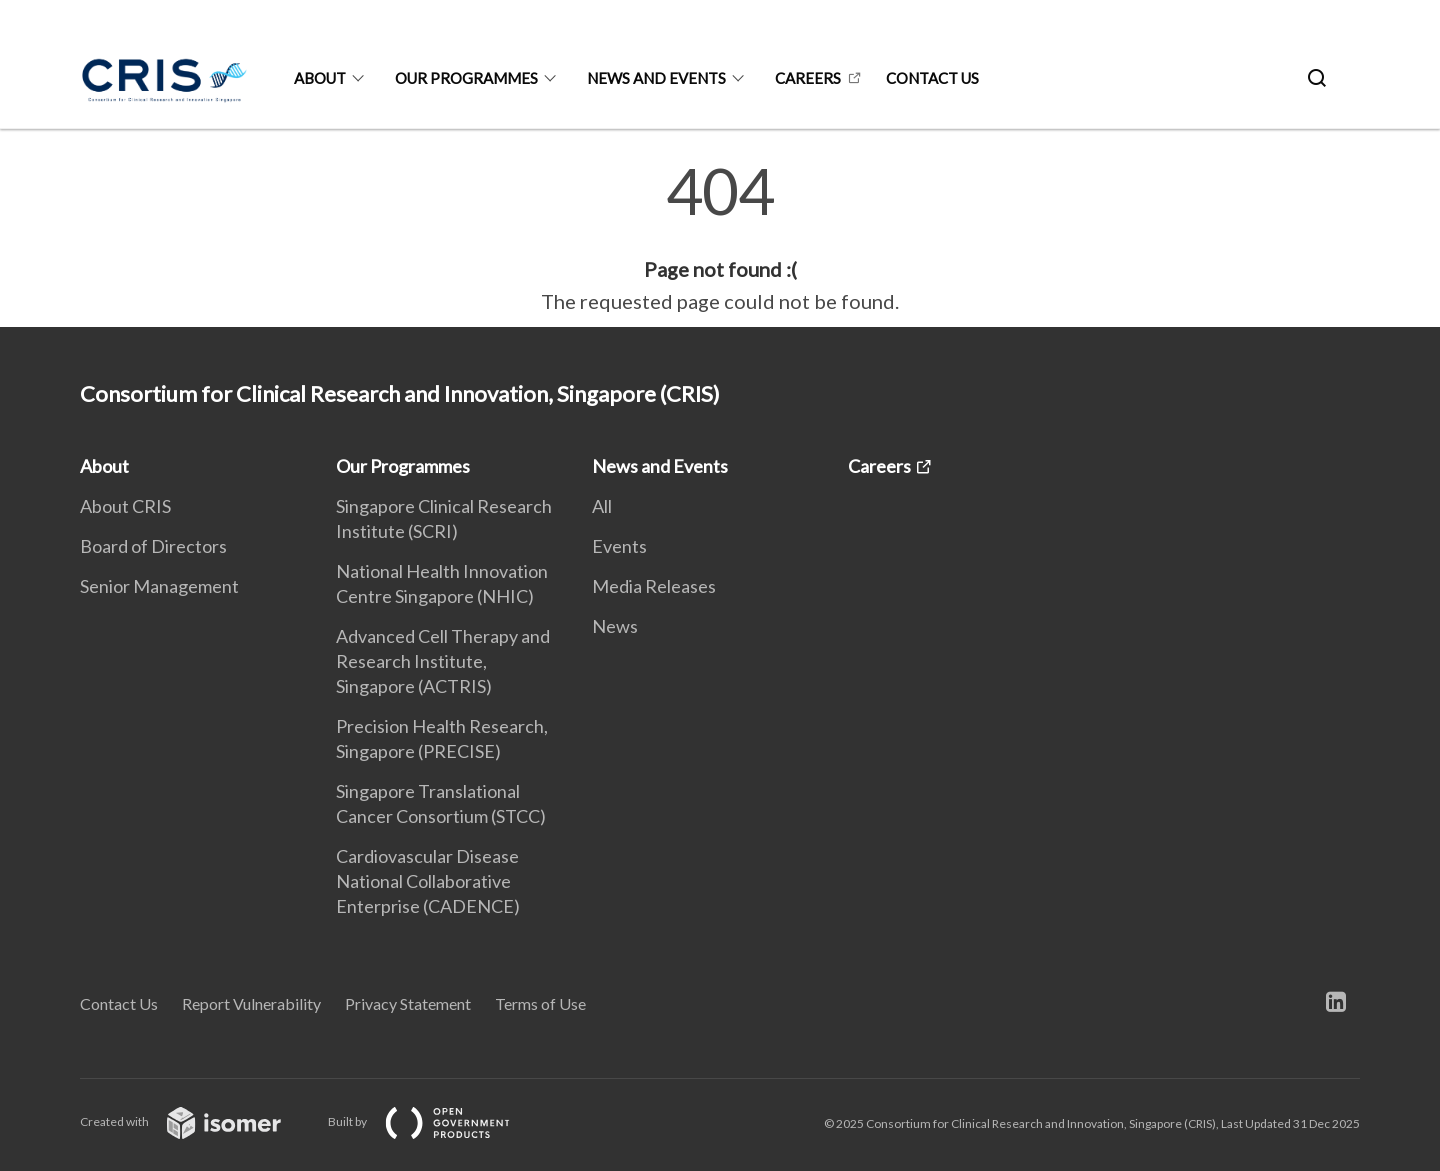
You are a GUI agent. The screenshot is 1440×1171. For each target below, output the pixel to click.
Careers (808, 78)
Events (619, 546)
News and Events (656, 78)
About (320, 78)
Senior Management (159, 586)
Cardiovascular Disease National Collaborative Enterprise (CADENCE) (428, 881)
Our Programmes (466, 78)
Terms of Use (540, 1003)
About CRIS (125, 506)
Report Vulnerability (251, 1003)
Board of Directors (153, 546)
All (602, 506)
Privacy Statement (408, 1003)
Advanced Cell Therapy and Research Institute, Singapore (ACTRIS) (443, 661)
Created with (196, 1121)
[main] (720, 238)
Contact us (932, 78)
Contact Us (119, 1003)
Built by (435, 1121)
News (615, 626)
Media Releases (654, 586)
